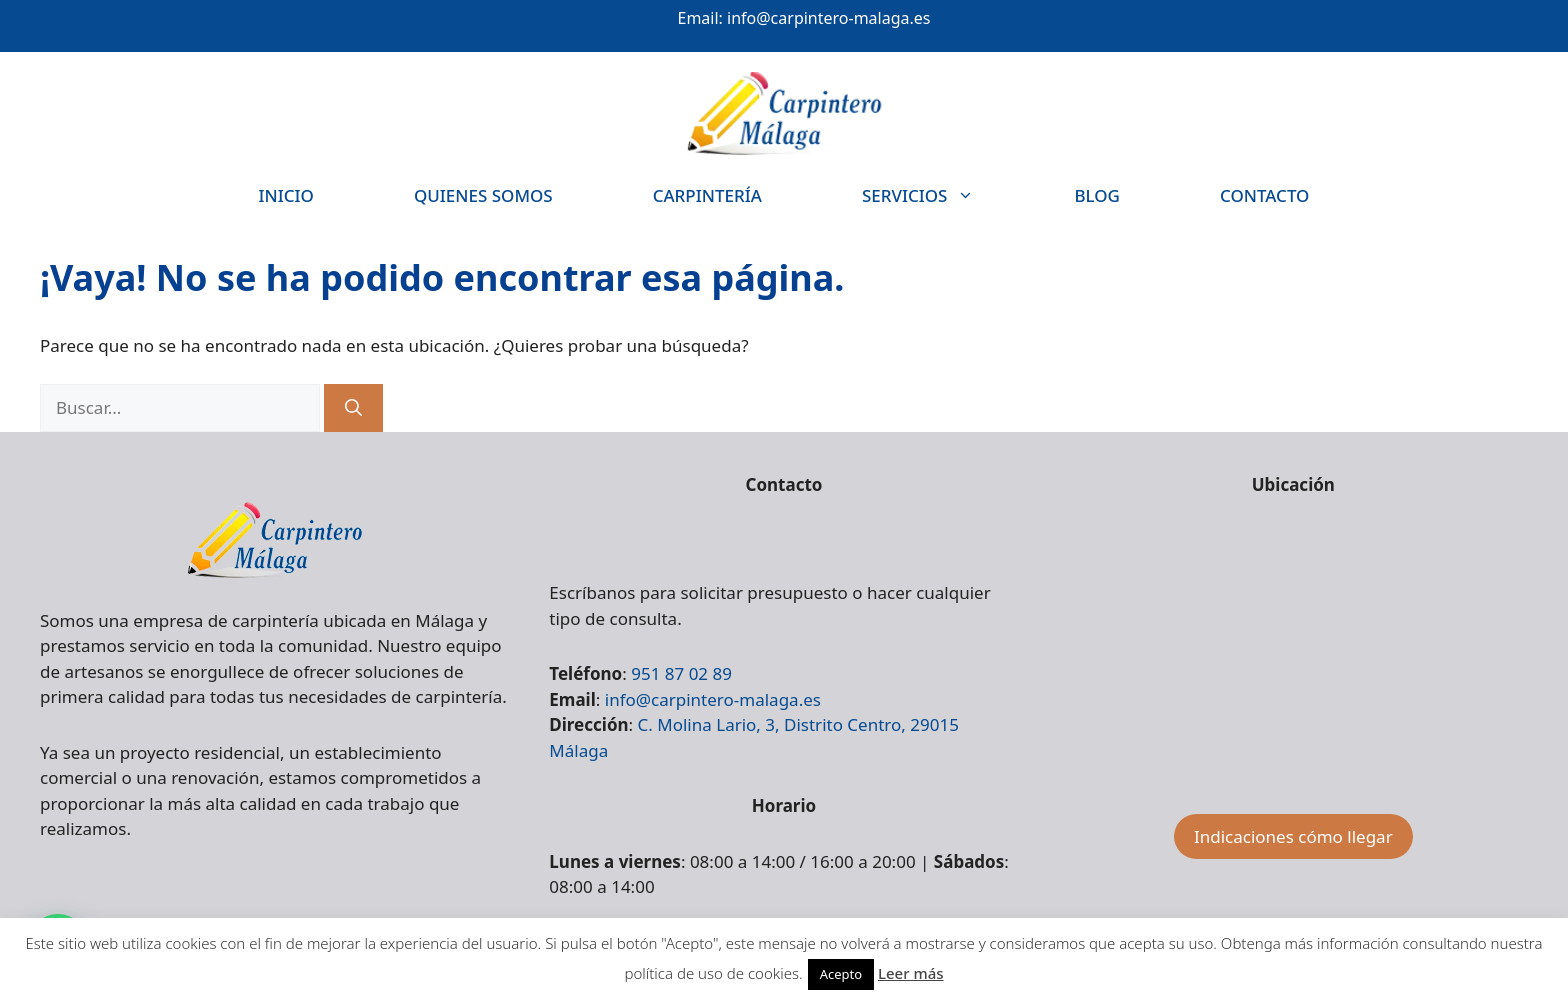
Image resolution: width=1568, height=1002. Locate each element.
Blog (1097, 195)
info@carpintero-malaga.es (828, 18)
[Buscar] (353, 408)
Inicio (286, 195)
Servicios (943, 195)
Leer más (911, 973)
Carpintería (707, 195)
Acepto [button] (841, 974)
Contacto (1264, 195)
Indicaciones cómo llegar (1293, 836)
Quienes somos (483, 195)
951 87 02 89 (681, 673)
